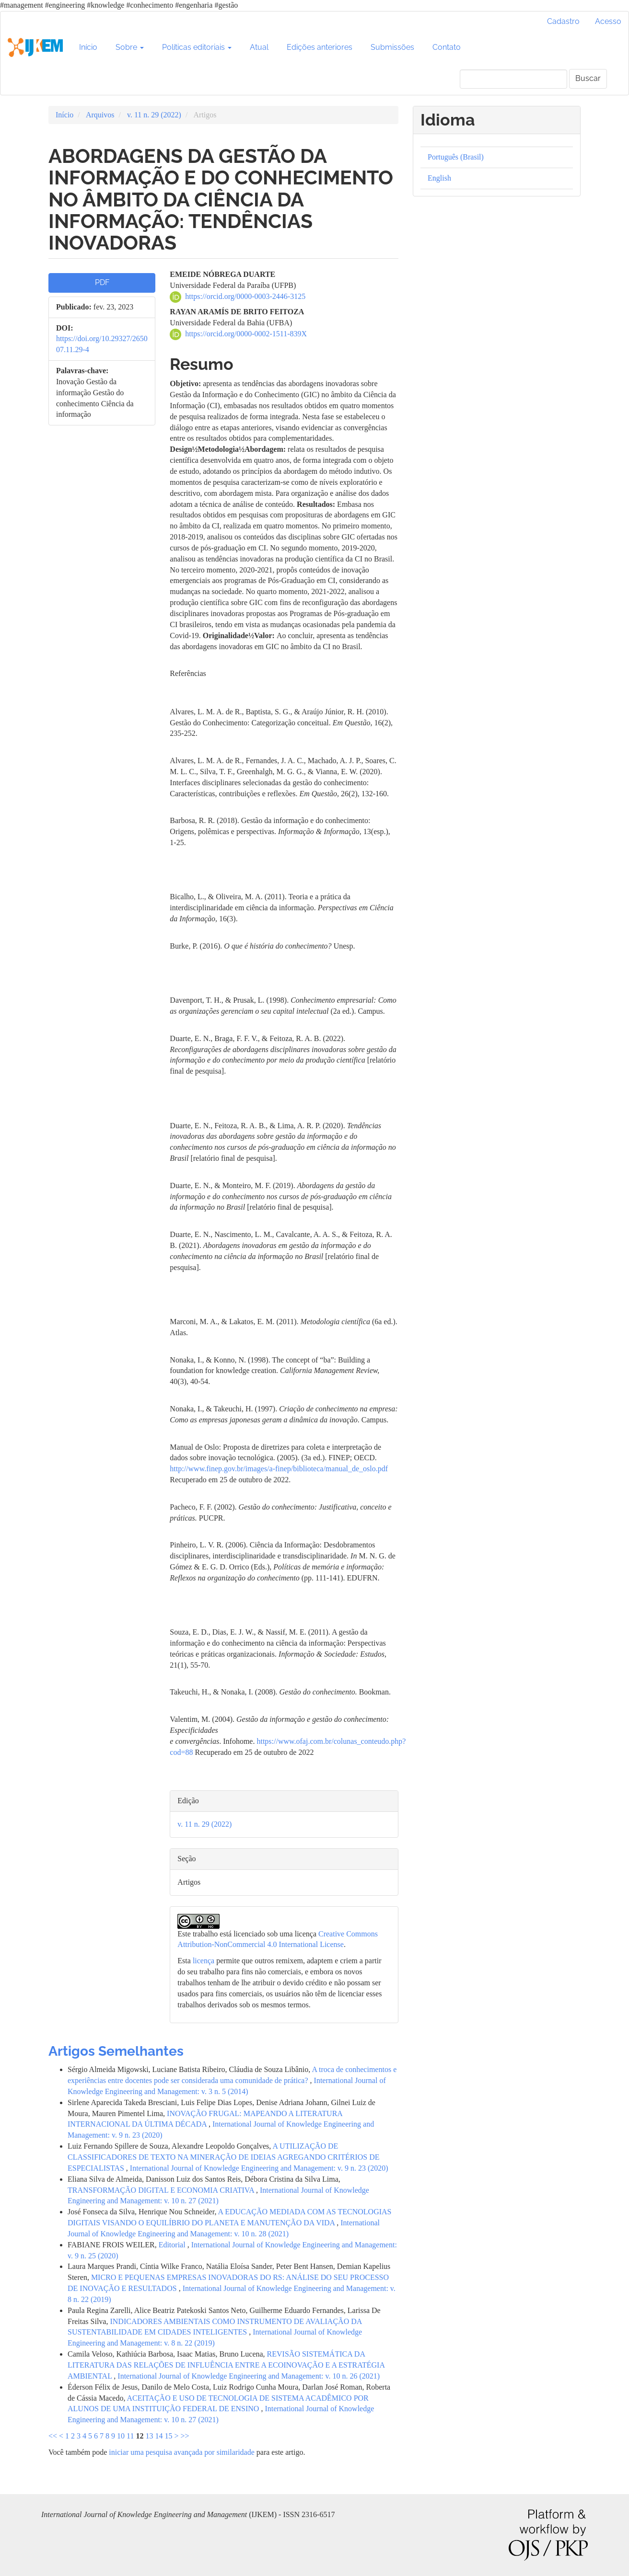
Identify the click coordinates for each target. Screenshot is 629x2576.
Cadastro (563, 21)
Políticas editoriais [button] (197, 47)
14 (159, 2436)
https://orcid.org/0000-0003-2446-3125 (245, 296)
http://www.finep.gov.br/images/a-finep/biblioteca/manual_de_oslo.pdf (279, 1469)
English (439, 178)
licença (203, 1961)
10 (121, 2436)
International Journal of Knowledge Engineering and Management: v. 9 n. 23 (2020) (259, 2168)
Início (88, 47)
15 (168, 2436)
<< (52, 2436)
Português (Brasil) (456, 157)
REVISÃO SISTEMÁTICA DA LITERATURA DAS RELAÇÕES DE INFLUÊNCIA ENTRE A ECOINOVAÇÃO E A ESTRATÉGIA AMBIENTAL (226, 2365)
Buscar (588, 78)
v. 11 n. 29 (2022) (154, 115)
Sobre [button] (130, 47)
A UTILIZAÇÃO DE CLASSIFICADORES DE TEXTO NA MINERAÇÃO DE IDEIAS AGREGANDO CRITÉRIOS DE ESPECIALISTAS (224, 2157)
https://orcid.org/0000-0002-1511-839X (246, 334)
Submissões (392, 47)
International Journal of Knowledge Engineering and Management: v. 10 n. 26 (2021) (248, 2376)
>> (185, 2436)
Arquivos (100, 115)
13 (149, 2436)
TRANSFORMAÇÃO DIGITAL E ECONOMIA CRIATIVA (162, 2190)
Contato (446, 47)
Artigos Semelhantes (116, 2051)
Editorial (173, 2245)
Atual (259, 47)
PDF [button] (102, 282)
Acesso (608, 21)
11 (130, 2436)
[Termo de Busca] (513, 79)
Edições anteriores (319, 47)
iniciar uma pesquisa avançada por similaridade (181, 2452)
